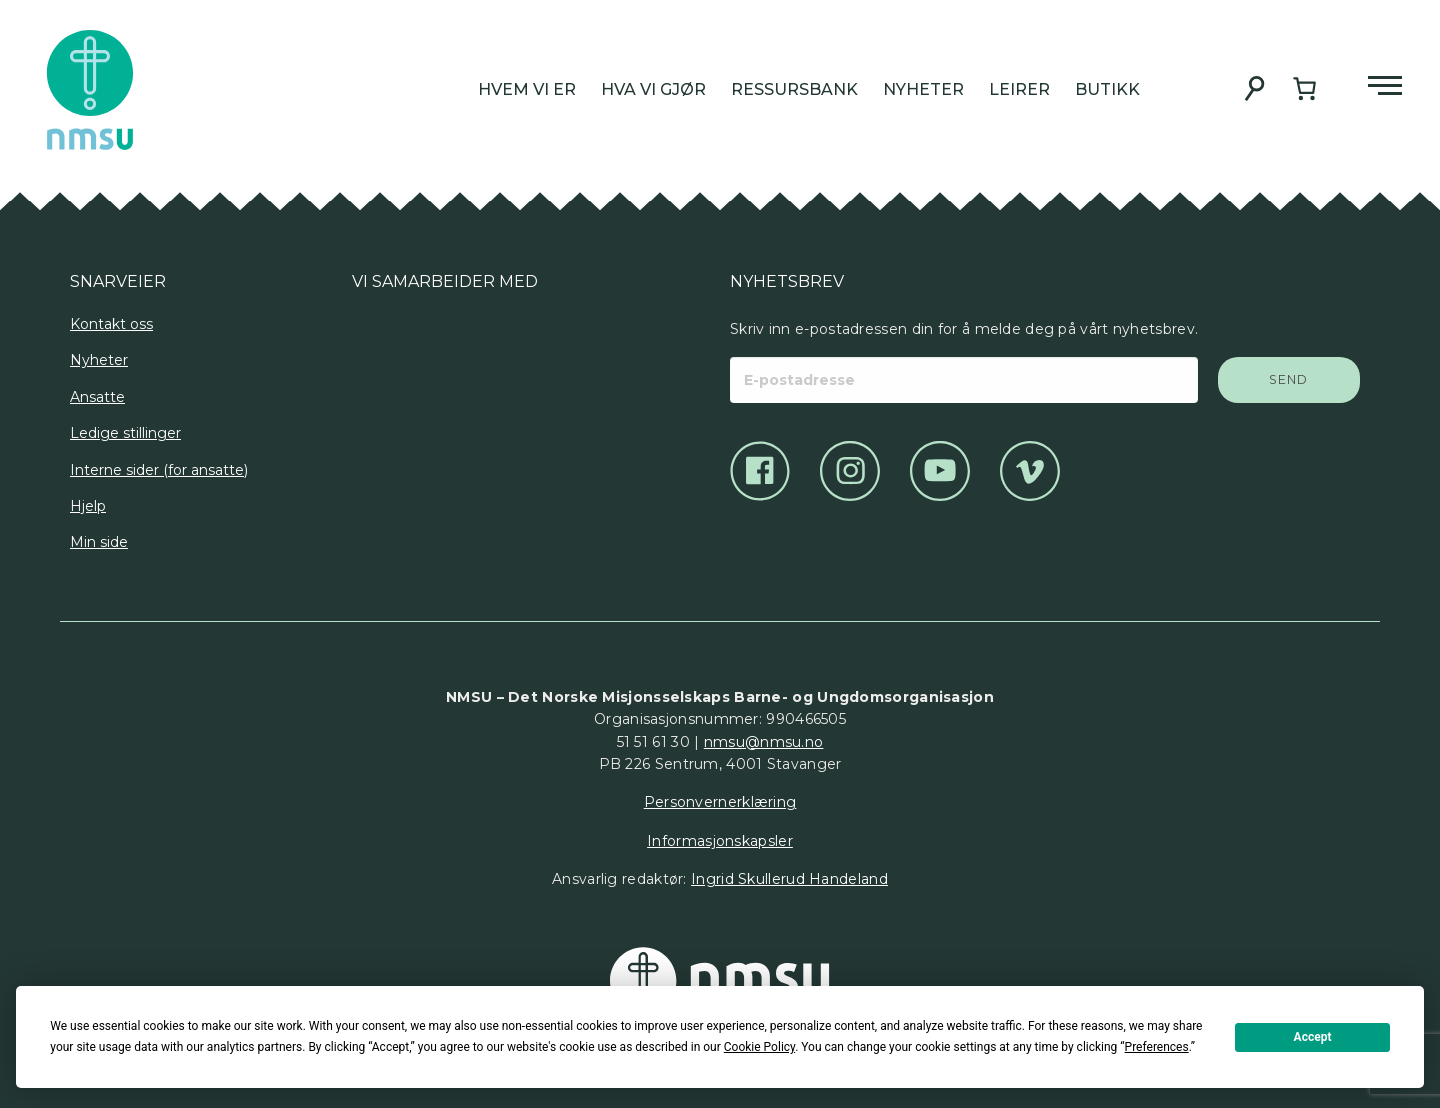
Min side (99, 542)
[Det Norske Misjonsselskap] (720, 981)
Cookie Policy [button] (759, 1047)
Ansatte (97, 397)
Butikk (1107, 89)
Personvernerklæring (720, 802)
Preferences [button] (1157, 1047)
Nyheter (923, 89)
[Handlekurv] (1304, 88)
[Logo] (367, 364)
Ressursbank (794, 89)
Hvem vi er (527, 89)
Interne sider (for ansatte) (159, 470)
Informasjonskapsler (720, 841)
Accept (1313, 1037)
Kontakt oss (111, 324)
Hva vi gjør (653, 89)
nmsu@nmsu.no (764, 742)
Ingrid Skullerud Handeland (789, 879)
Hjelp (88, 506)
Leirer (1019, 89)
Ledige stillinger (125, 433)
